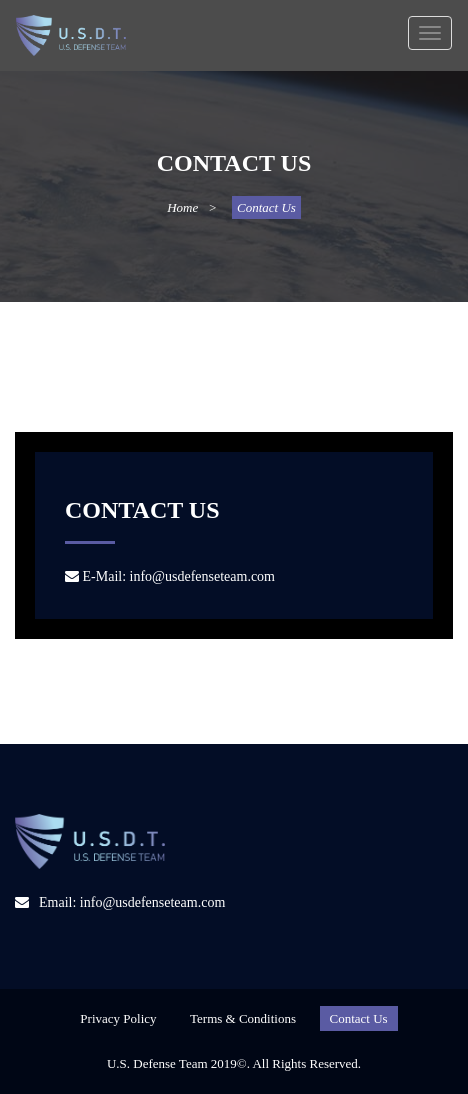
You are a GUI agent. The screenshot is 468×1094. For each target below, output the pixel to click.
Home (182, 207)
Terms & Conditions (243, 1018)
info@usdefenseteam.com (202, 576)
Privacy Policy (118, 1018)
